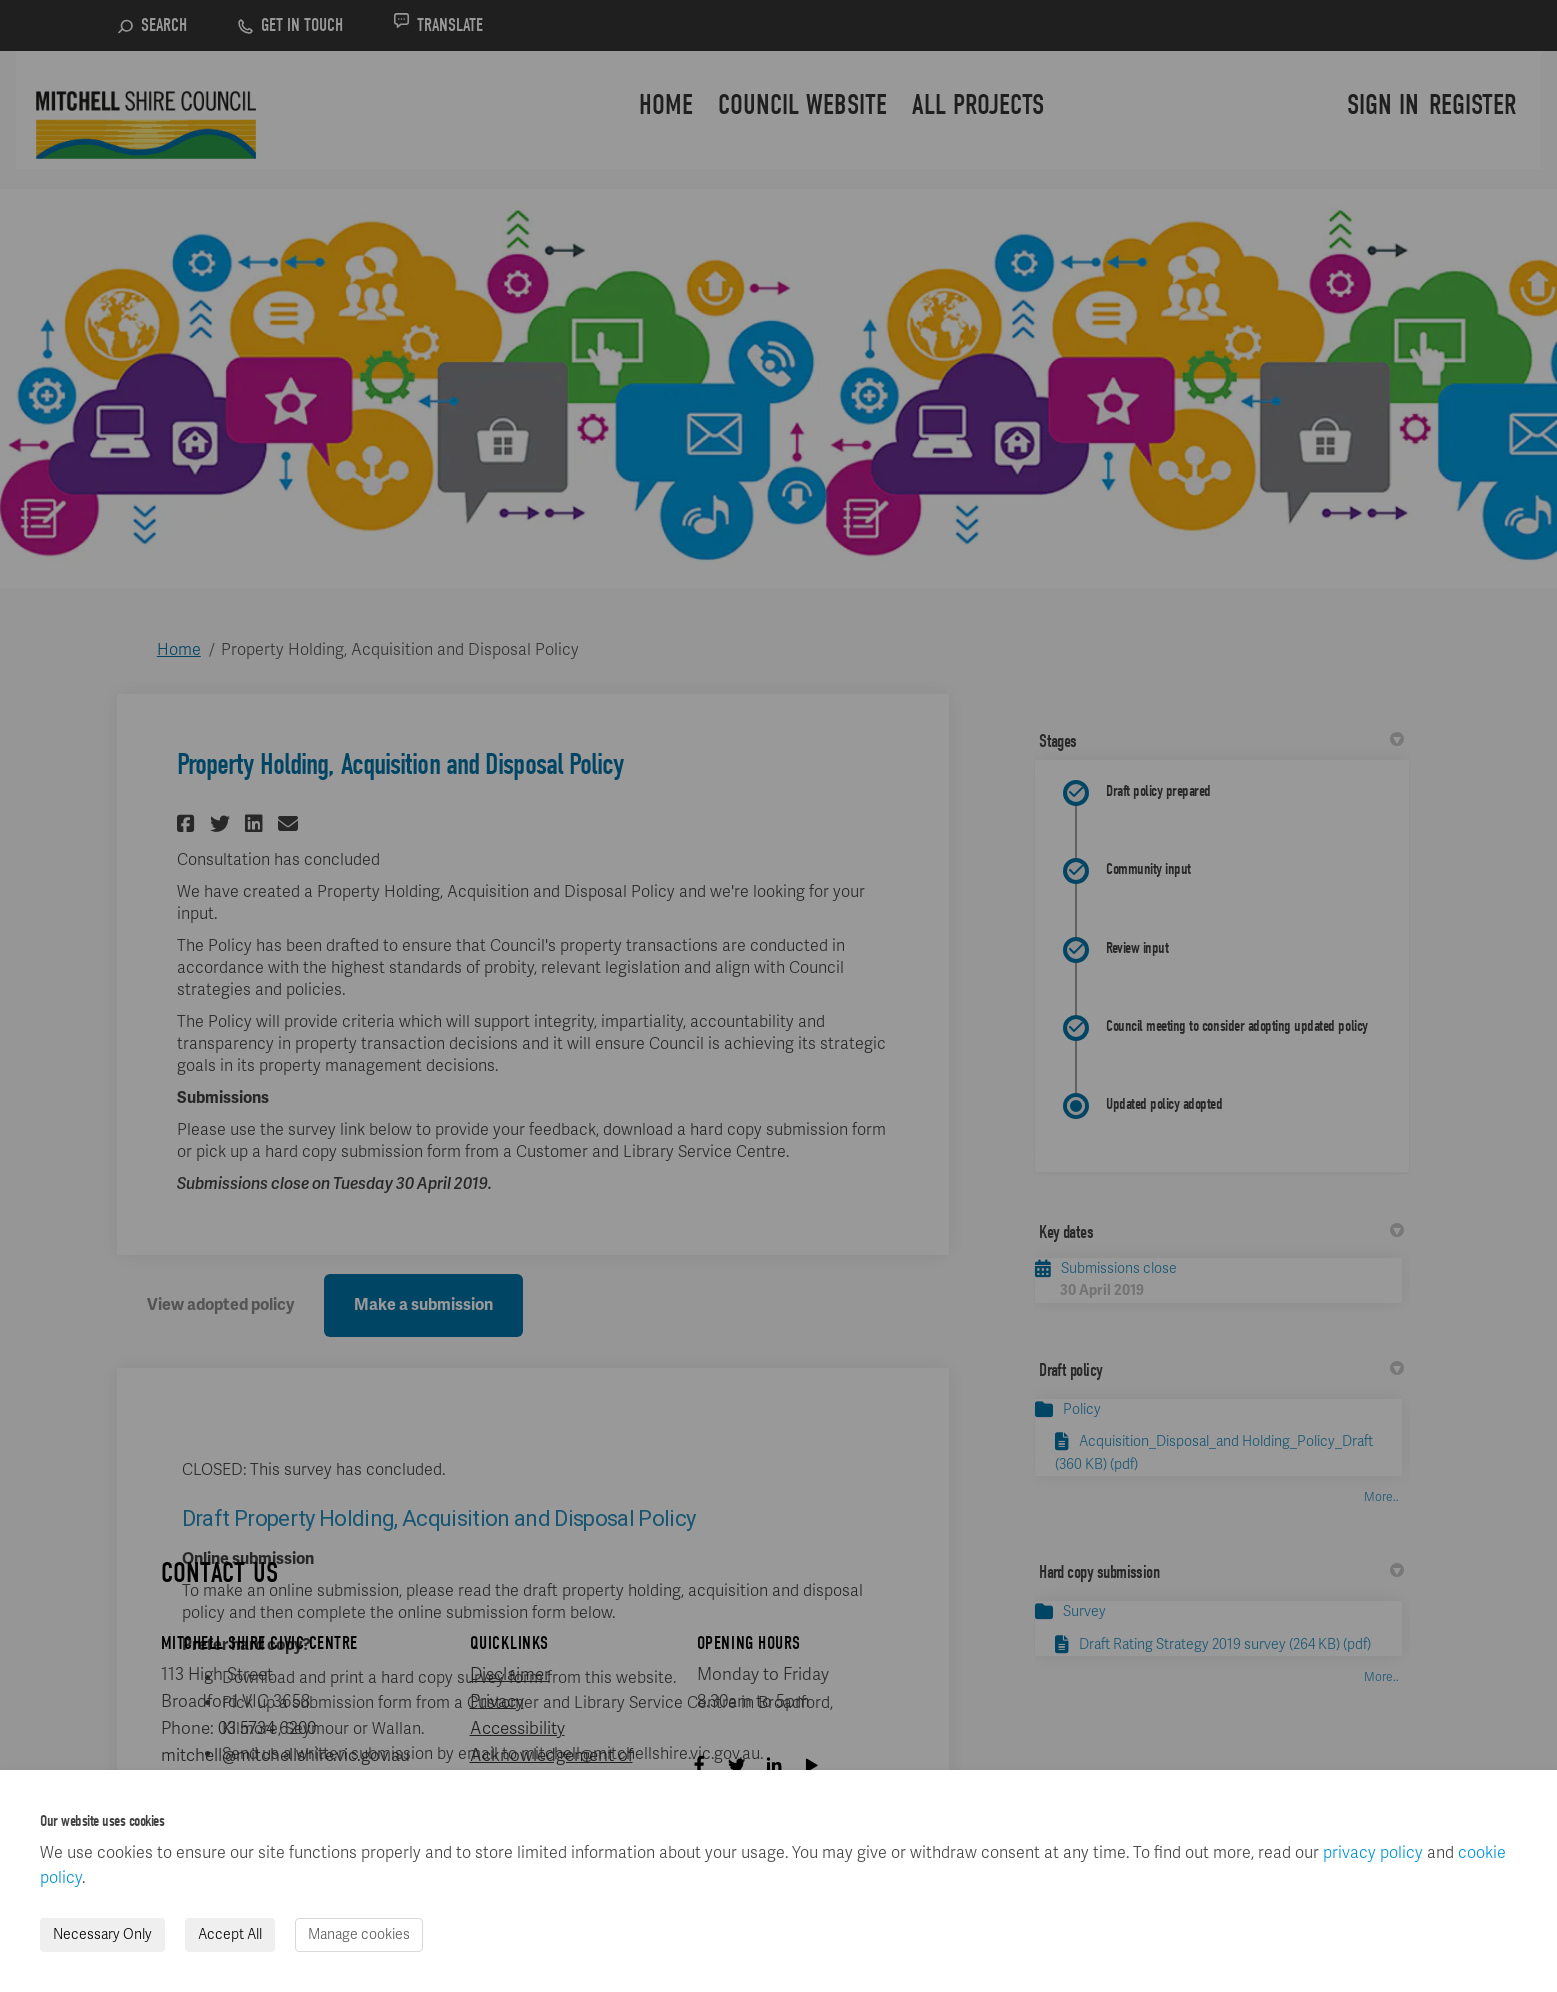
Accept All (230, 1934)
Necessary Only (102, 1934)
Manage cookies (359, 1934)
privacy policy (1373, 1853)
